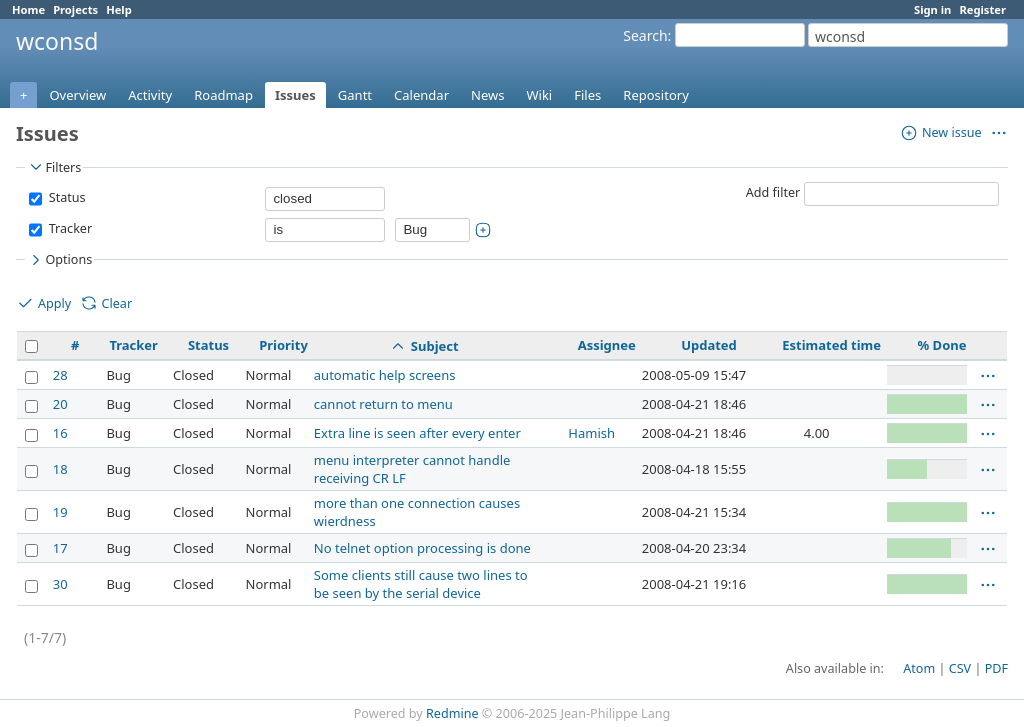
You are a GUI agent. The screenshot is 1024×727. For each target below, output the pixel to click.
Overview (77, 95)
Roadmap (223, 95)
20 (60, 404)
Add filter (773, 192)
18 (60, 469)
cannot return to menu (383, 404)
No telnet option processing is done (422, 548)
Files (587, 95)
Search (645, 35)
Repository (656, 95)
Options (59, 260)
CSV (960, 668)
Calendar (421, 95)
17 (60, 548)
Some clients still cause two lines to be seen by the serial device (421, 584)
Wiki (539, 95)
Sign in (932, 9)
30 (60, 584)
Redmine (452, 713)
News (487, 95)
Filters (54, 167)
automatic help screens (385, 375)
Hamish (591, 433)
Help (119, 9)
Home (28, 9)
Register (982, 9)
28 (60, 375)
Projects (75, 9)
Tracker (68, 228)
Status (65, 197)
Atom (919, 668)
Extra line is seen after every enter (417, 433)
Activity (150, 95)
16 (60, 433)
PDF (996, 668)
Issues (295, 95)
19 (60, 512)
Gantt (355, 95)
